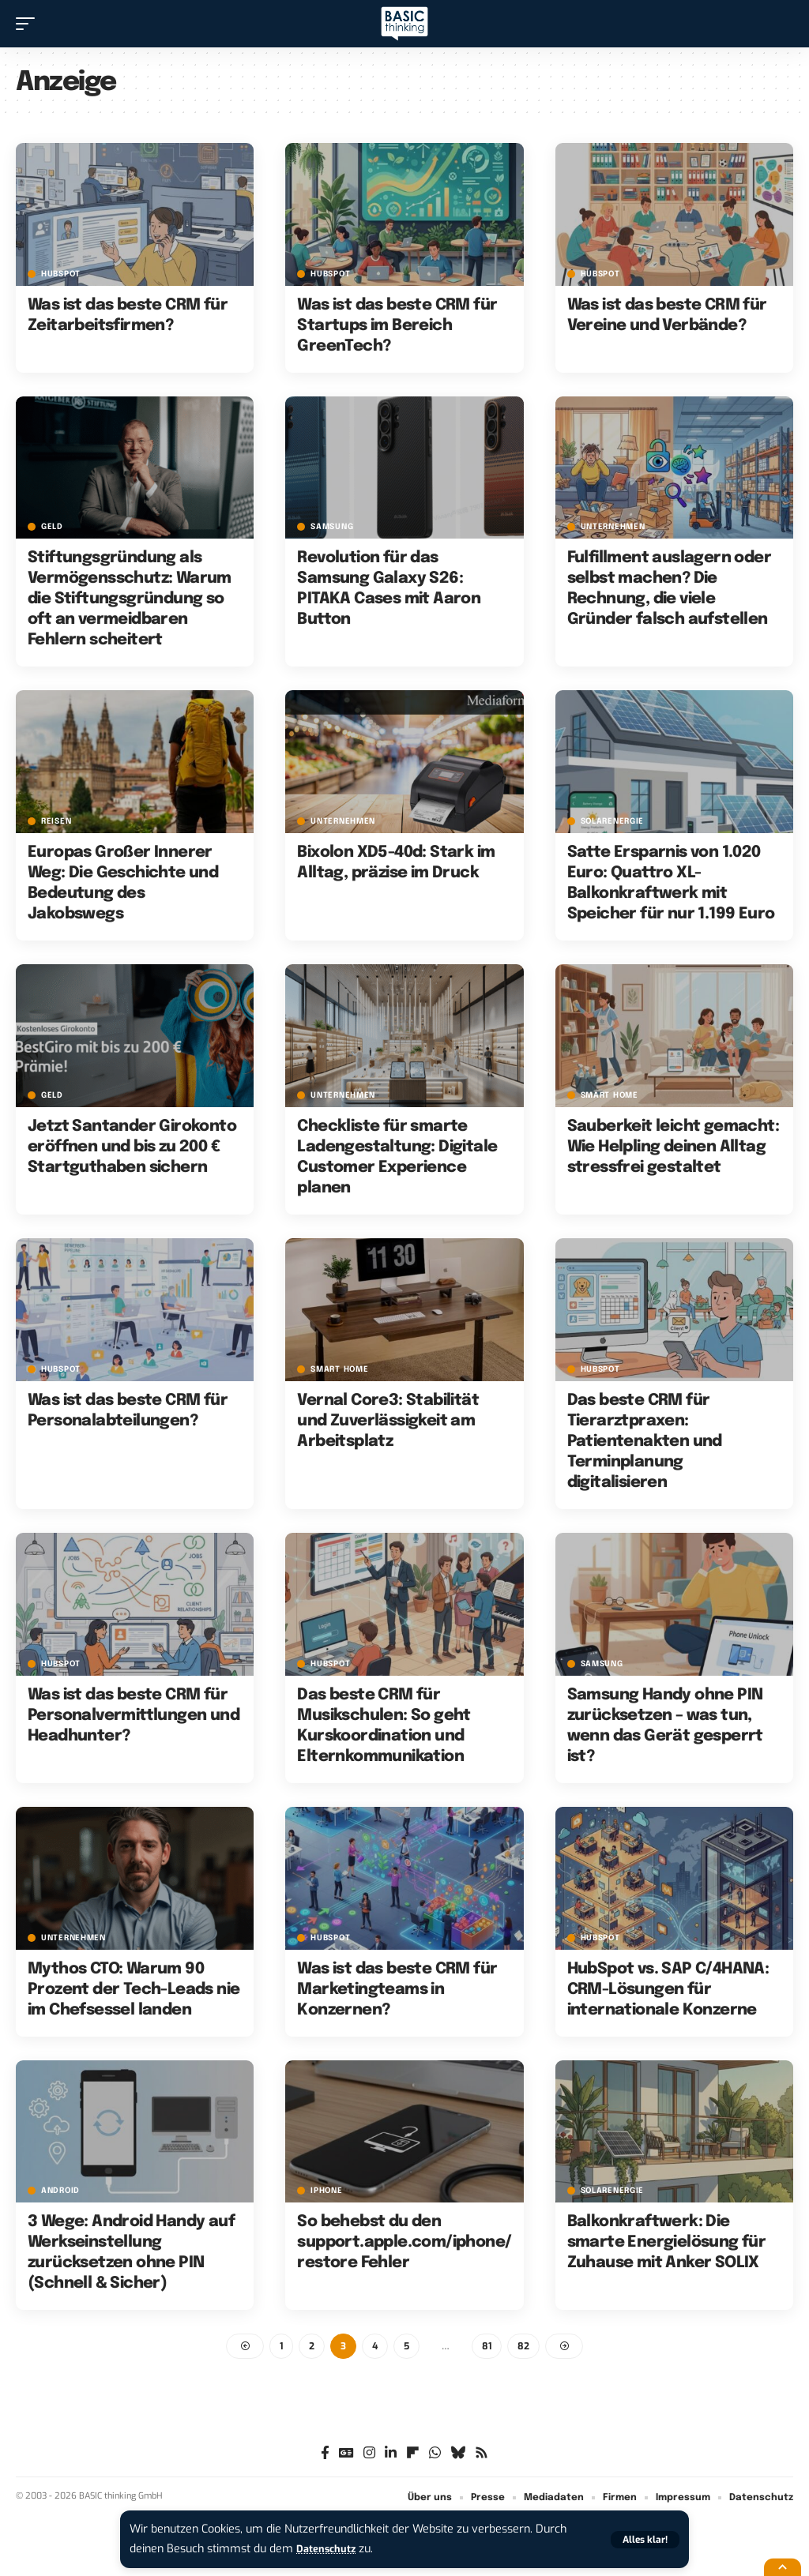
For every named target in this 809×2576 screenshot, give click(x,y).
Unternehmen (613, 527)
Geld (52, 527)
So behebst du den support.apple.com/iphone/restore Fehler (404, 2242)
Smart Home (609, 1095)
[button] (645, 2539)
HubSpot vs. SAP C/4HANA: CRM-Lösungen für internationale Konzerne (668, 1989)
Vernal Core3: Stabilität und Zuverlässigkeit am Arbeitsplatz (388, 1421)
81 (486, 2347)
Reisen (56, 821)
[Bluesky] (457, 2454)
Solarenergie (612, 821)
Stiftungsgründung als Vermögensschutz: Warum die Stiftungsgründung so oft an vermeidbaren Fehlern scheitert (129, 599)
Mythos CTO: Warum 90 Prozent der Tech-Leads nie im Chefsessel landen (133, 1989)
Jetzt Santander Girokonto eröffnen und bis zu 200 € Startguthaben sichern (132, 1147)
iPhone (326, 2191)
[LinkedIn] (391, 2454)
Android (60, 2191)
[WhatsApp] (435, 2454)
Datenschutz (330, 2548)
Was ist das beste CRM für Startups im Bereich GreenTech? (397, 326)
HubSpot (61, 274)
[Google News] (346, 2454)
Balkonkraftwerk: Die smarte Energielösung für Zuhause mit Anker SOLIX (666, 2242)
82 (523, 2347)
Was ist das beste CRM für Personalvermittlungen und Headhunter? (133, 1715)
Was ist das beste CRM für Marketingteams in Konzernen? (397, 1989)
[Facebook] (325, 2454)
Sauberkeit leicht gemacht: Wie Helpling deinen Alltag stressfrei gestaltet (673, 1147)
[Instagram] (369, 2454)
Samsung (331, 527)
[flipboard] (412, 2454)
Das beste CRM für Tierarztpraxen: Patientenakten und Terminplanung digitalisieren (644, 1441)
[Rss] (481, 2454)
